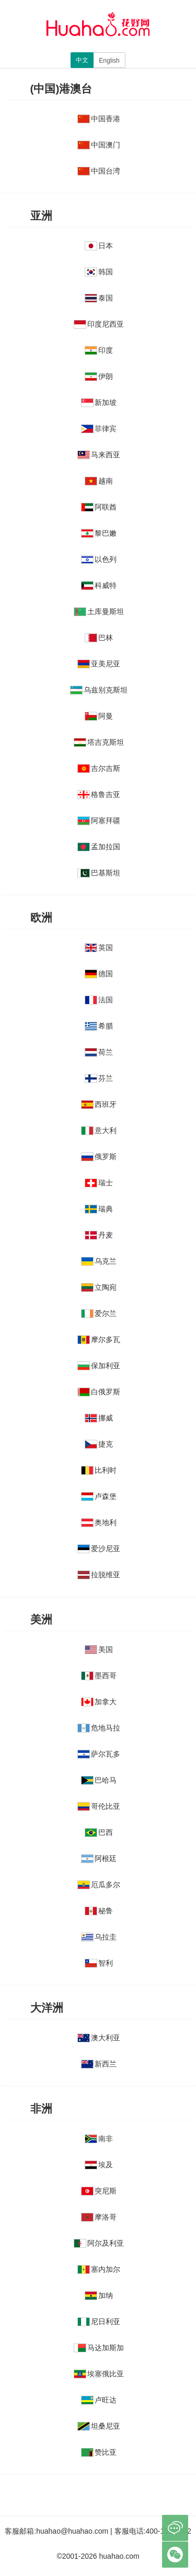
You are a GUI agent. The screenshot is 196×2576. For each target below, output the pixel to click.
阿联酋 (99, 507)
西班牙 (99, 1104)
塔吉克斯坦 (99, 742)
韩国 (99, 272)
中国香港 (98, 118)
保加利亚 (98, 1365)
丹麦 (99, 1235)
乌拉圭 (99, 1937)
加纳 (99, 2295)
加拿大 (99, 1701)
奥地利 (99, 1522)
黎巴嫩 (99, 533)
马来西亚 (98, 454)
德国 (99, 973)
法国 (99, 1000)
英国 (99, 947)
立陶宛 (99, 1287)
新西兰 (99, 2064)
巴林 (99, 637)
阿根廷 (99, 1858)
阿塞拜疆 (98, 820)
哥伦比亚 (98, 1806)
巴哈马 (99, 1780)
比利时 (99, 1470)
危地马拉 (98, 1728)
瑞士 (99, 1183)
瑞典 (99, 1209)
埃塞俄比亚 (99, 2374)
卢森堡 (99, 1496)
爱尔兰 (99, 1313)
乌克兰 (99, 1261)
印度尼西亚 (99, 324)
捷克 (99, 1444)
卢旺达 (99, 2400)
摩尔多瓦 (98, 1339)
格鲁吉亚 (98, 794)
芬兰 (99, 1078)
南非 (99, 2138)
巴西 (99, 1832)
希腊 (99, 1026)
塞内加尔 (98, 2269)
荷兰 (99, 1052)
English (109, 60)
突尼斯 (99, 2191)
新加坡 (99, 402)
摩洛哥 (99, 2217)
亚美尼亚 (98, 664)
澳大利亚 (98, 2038)
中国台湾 (98, 171)
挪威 (99, 1418)
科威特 (99, 585)
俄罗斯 (99, 1156)
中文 (82, 60)
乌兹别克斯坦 (99, 690)
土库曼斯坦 (99, 611)
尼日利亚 (98, 2321)
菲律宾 (99, 428)
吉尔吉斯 (98, 768)
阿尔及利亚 (99, 2243)
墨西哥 (99, 1675)
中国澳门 (98, 145)
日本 (99, 245)
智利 (99, 1963)
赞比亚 (99, 2452)
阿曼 (99, 716)
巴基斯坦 (98, 873)
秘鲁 (99, 1911)
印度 (99, 350)
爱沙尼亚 (98, 1548)
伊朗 (99, 376)
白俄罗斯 (98, 1392)
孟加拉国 (98, 846)
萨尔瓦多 (98, 1754)
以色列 (99, 559)
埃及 (99, 2165)
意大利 (99, 1130)
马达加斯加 (99, 2347)
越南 (99, 481)
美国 (99, 1649)
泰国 (99, 298)
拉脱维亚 (98, 1574)
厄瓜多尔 (98, 1884)
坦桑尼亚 (98, 2426)
